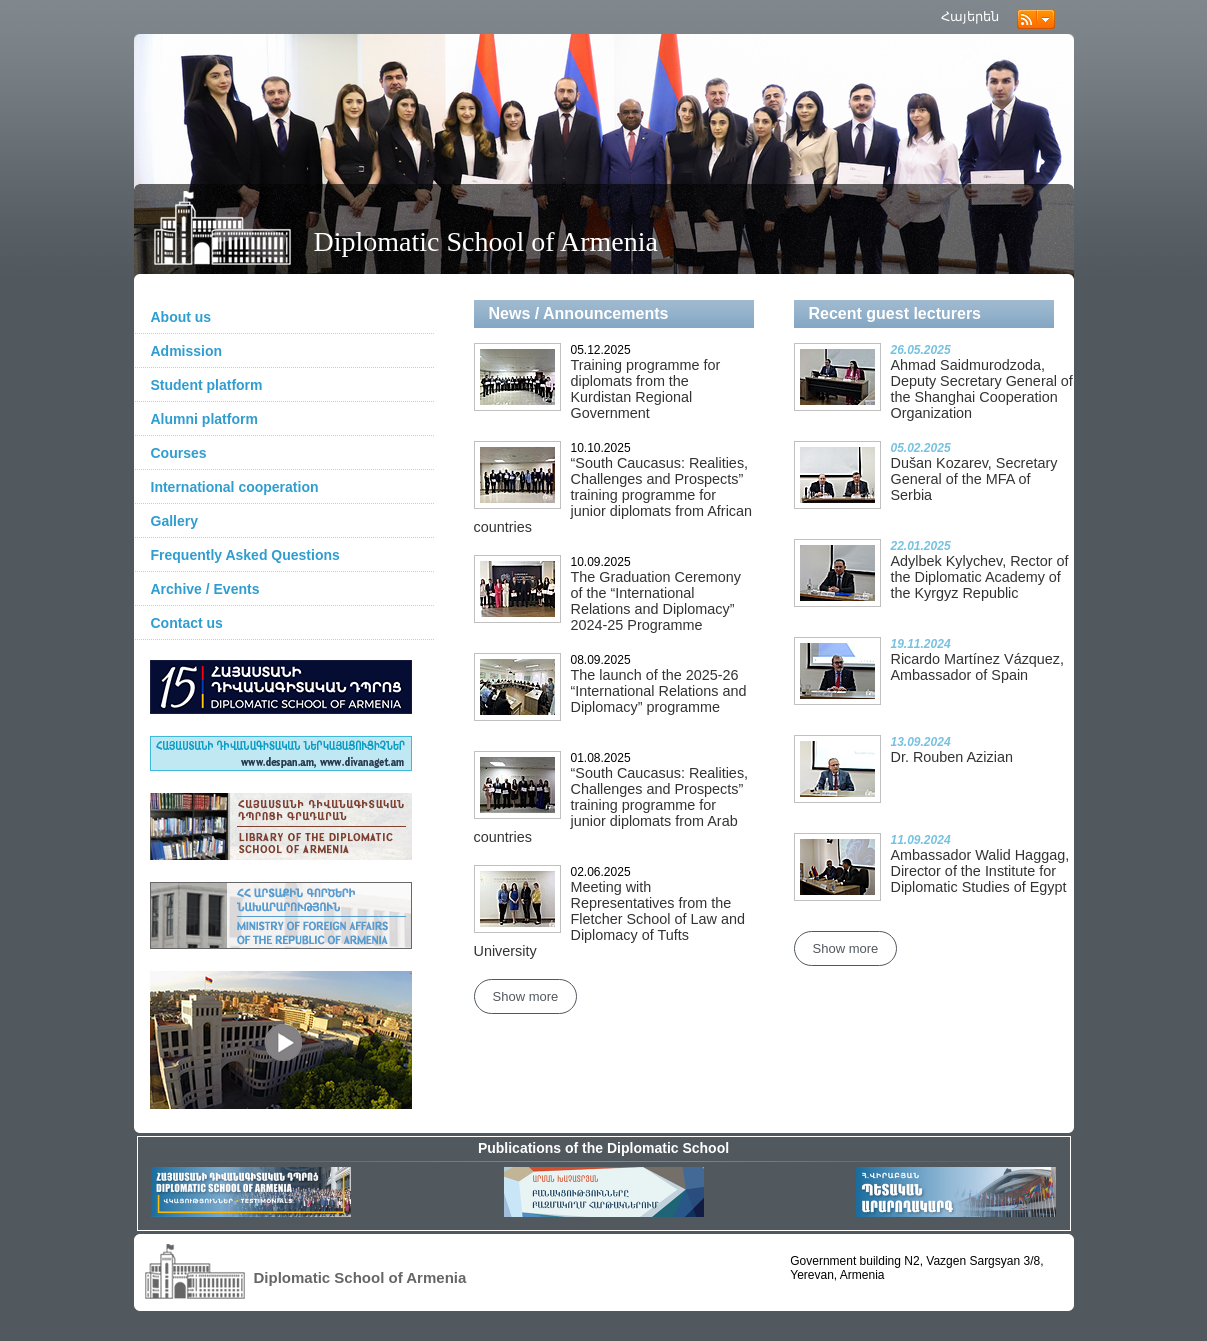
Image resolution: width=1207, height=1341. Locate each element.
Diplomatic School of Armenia (486, 241)
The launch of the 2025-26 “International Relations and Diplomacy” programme (659, 691)
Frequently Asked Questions (245, 555)
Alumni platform (204, 419)
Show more (526, 996)
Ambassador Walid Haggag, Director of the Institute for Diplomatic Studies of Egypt (980, 871)
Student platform (207, 385)
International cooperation (235, 487)
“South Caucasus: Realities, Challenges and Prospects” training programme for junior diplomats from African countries (613, 495)
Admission (187, 351)
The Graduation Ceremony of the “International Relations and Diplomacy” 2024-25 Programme (656, 601)
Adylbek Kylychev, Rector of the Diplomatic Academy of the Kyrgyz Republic (980, 577)
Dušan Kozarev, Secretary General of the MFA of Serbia (974, 479)
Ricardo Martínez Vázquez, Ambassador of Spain (978, 667)
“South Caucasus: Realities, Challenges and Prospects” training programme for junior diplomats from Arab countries (611, 805)
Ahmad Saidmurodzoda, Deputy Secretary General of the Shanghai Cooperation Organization (982, 389)
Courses (179, 453)
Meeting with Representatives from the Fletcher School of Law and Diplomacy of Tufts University (609, 919)
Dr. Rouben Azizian (952, 757)
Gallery (174, 521)
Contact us (187, 623)
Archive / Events (205, 589)
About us (181, 317)
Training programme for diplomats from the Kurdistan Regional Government (646, 389)
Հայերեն (970, 16)
